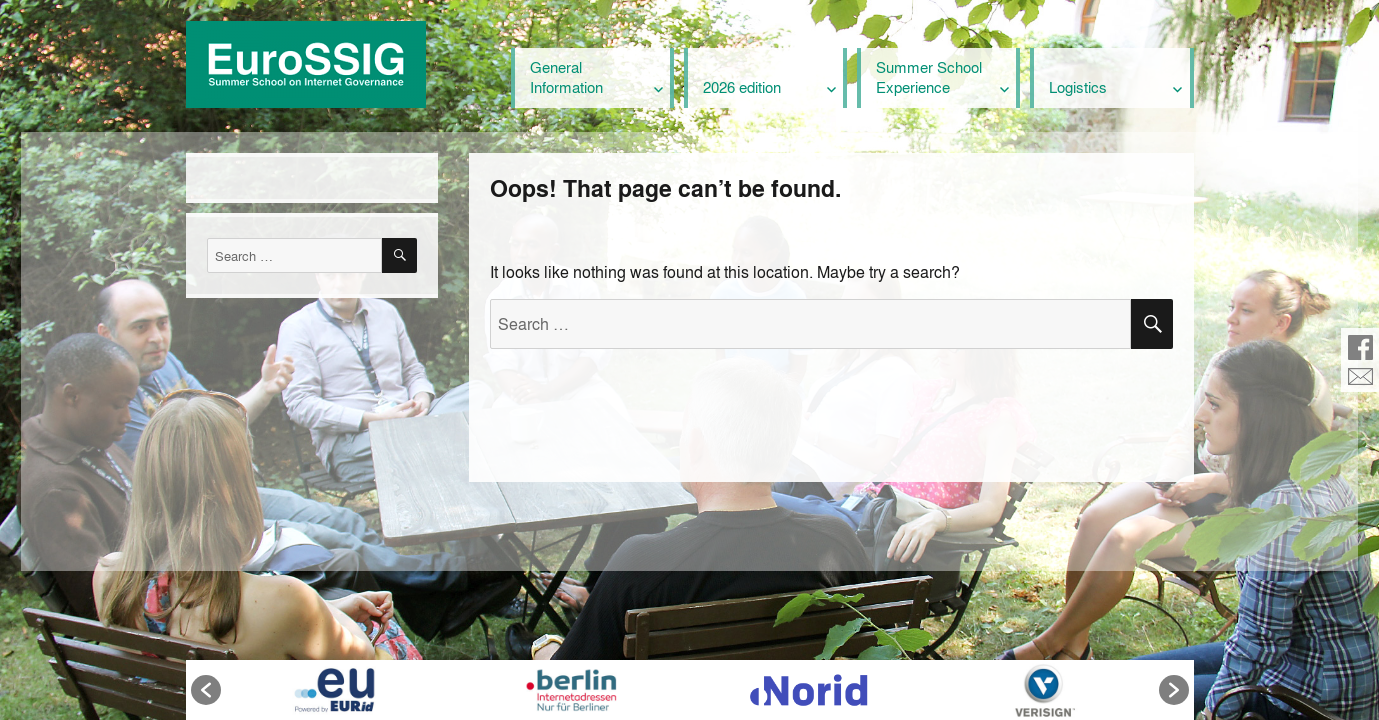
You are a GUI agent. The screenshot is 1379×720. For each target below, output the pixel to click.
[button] (206, 690)
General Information (566, 77)
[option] (334, 690)
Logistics (1078, 87)
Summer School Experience (929, 77)
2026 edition (742, 87)
